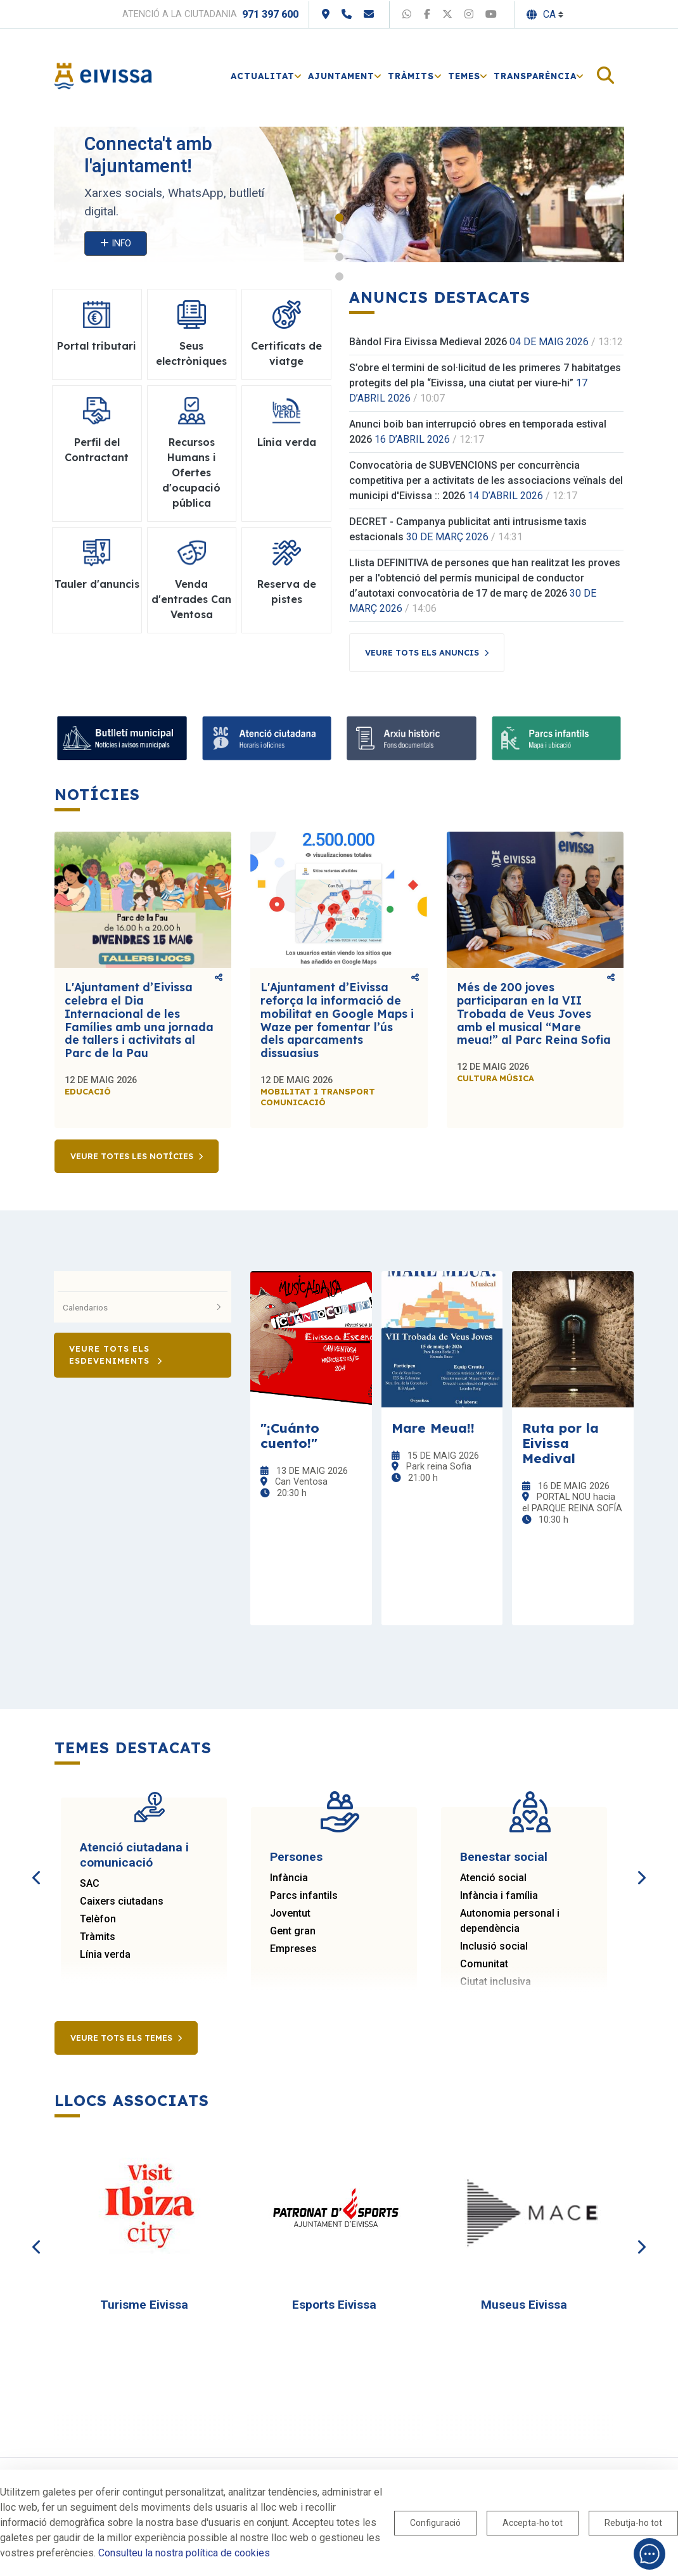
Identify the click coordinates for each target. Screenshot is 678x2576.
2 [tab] (339, 237)
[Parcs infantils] (556, 738)
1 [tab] (339, 217)
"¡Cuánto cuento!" (289, 1435)
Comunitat (484, 1964)
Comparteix (218, 977)
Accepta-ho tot (532, 2523)
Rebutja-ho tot (633, 2523)
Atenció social (493, 1878)
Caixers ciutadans (121, 1901)
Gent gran (293, 1931)
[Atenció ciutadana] (267, 738)
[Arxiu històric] (411, 738)
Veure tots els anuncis (422, 652)
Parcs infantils (304, 1895)
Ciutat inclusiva (495, 1982)
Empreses (293, 1949)
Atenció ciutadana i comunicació (134, 1855)
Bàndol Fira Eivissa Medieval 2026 (428, 342)
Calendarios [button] (142, 1307)
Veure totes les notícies (131, 1156)
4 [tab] (339, 276)
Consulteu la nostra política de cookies (184, 2553)
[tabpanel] (339, 194)
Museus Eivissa (524, 2304)
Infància (289, 1878)
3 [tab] (339, 257)
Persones (296, 1857)
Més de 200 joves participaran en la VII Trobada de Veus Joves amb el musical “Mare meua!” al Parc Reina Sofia (534, 1013)
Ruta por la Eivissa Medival (560, 1443)
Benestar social (503, 1857)
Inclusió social (494, 1946)
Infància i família (499, 1895)
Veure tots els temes (121, 2038)
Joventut (290, 1913)
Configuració (435, 2523)
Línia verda (105, 1954)
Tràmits (97, 1937)
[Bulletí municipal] (121, 738)
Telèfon (98, 1919)
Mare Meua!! (433, 1427)
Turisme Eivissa (144, 2304)
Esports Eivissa (334, 2304)
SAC (89, 1883)
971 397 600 (270, 14)
